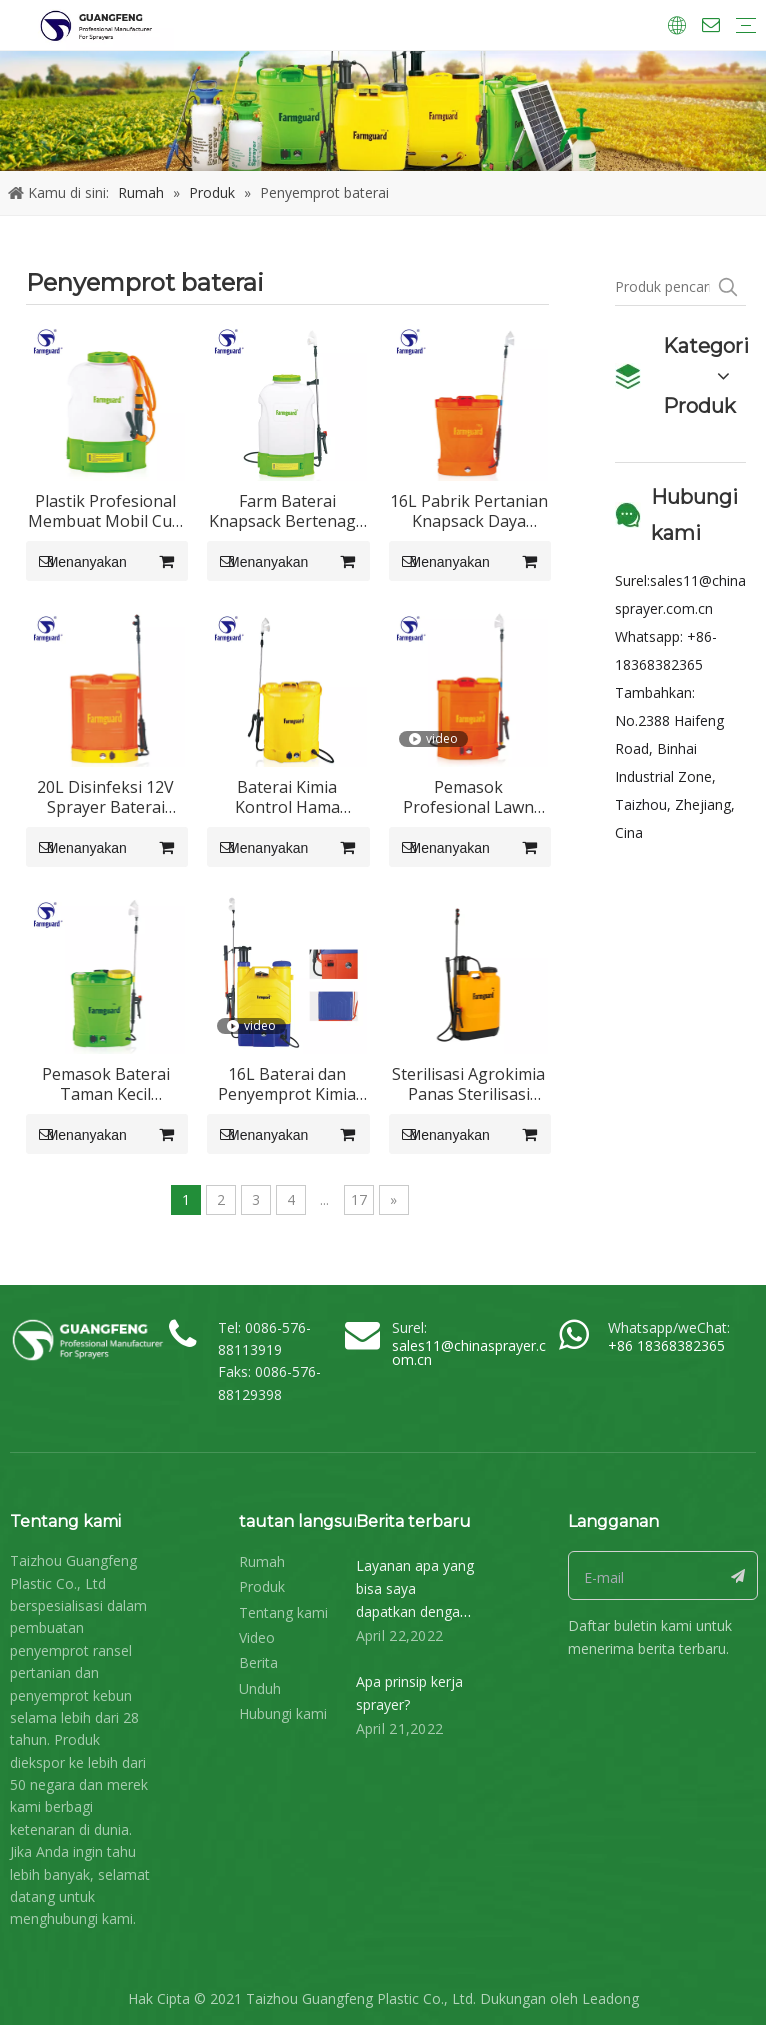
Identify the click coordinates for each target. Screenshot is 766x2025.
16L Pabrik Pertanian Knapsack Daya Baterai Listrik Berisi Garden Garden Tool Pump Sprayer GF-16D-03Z (469, 511)
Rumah (262, 1561)
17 (359, 1199)
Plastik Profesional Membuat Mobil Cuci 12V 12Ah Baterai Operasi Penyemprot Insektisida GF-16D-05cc (106, 511)
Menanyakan (76, 561)
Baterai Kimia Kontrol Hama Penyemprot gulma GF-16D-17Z (287, 797)
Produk (262, 1586)
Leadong (610, 1998)
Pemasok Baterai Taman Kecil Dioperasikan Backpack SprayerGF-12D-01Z (105, 1084)
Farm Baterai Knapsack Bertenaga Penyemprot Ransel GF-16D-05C (287, 511)
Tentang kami (283, 1612)
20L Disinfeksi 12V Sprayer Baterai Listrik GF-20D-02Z (106, 797)
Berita (258, 1662)
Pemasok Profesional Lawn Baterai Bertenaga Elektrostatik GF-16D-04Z (468, 797)
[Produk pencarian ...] (663, 287)
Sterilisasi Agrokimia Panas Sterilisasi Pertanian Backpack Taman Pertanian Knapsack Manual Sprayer (468, 1084)
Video (257, 1637)
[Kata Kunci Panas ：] (728, 287)
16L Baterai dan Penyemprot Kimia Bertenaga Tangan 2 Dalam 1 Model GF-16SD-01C (287, 1084)
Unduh (260, 1688)
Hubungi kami (283, 1713)
